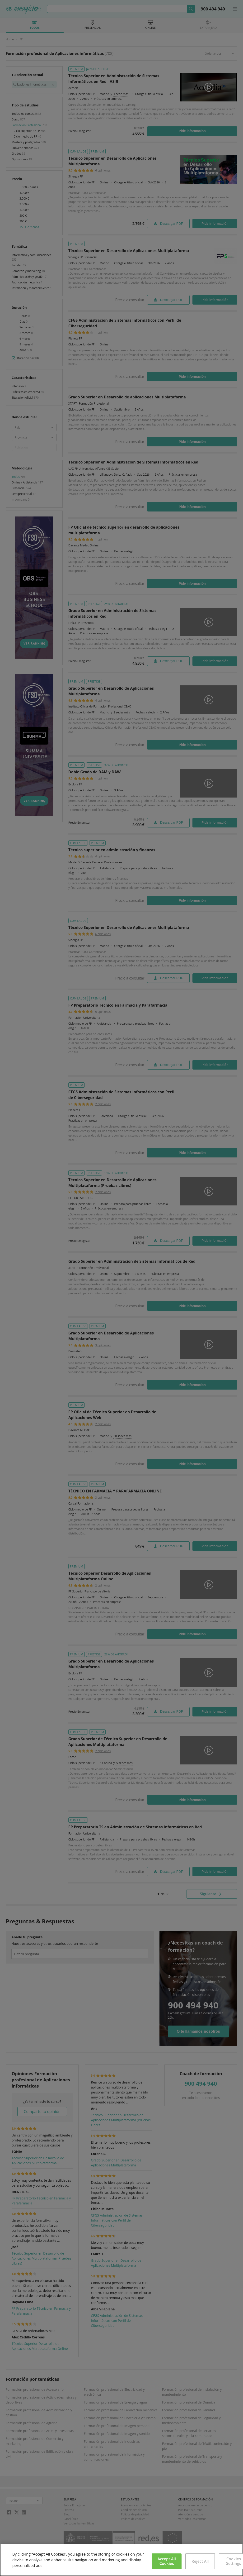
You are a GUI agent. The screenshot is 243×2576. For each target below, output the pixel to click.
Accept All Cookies (167, 2561)
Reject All (200, 2561)
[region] (121, 2560)
